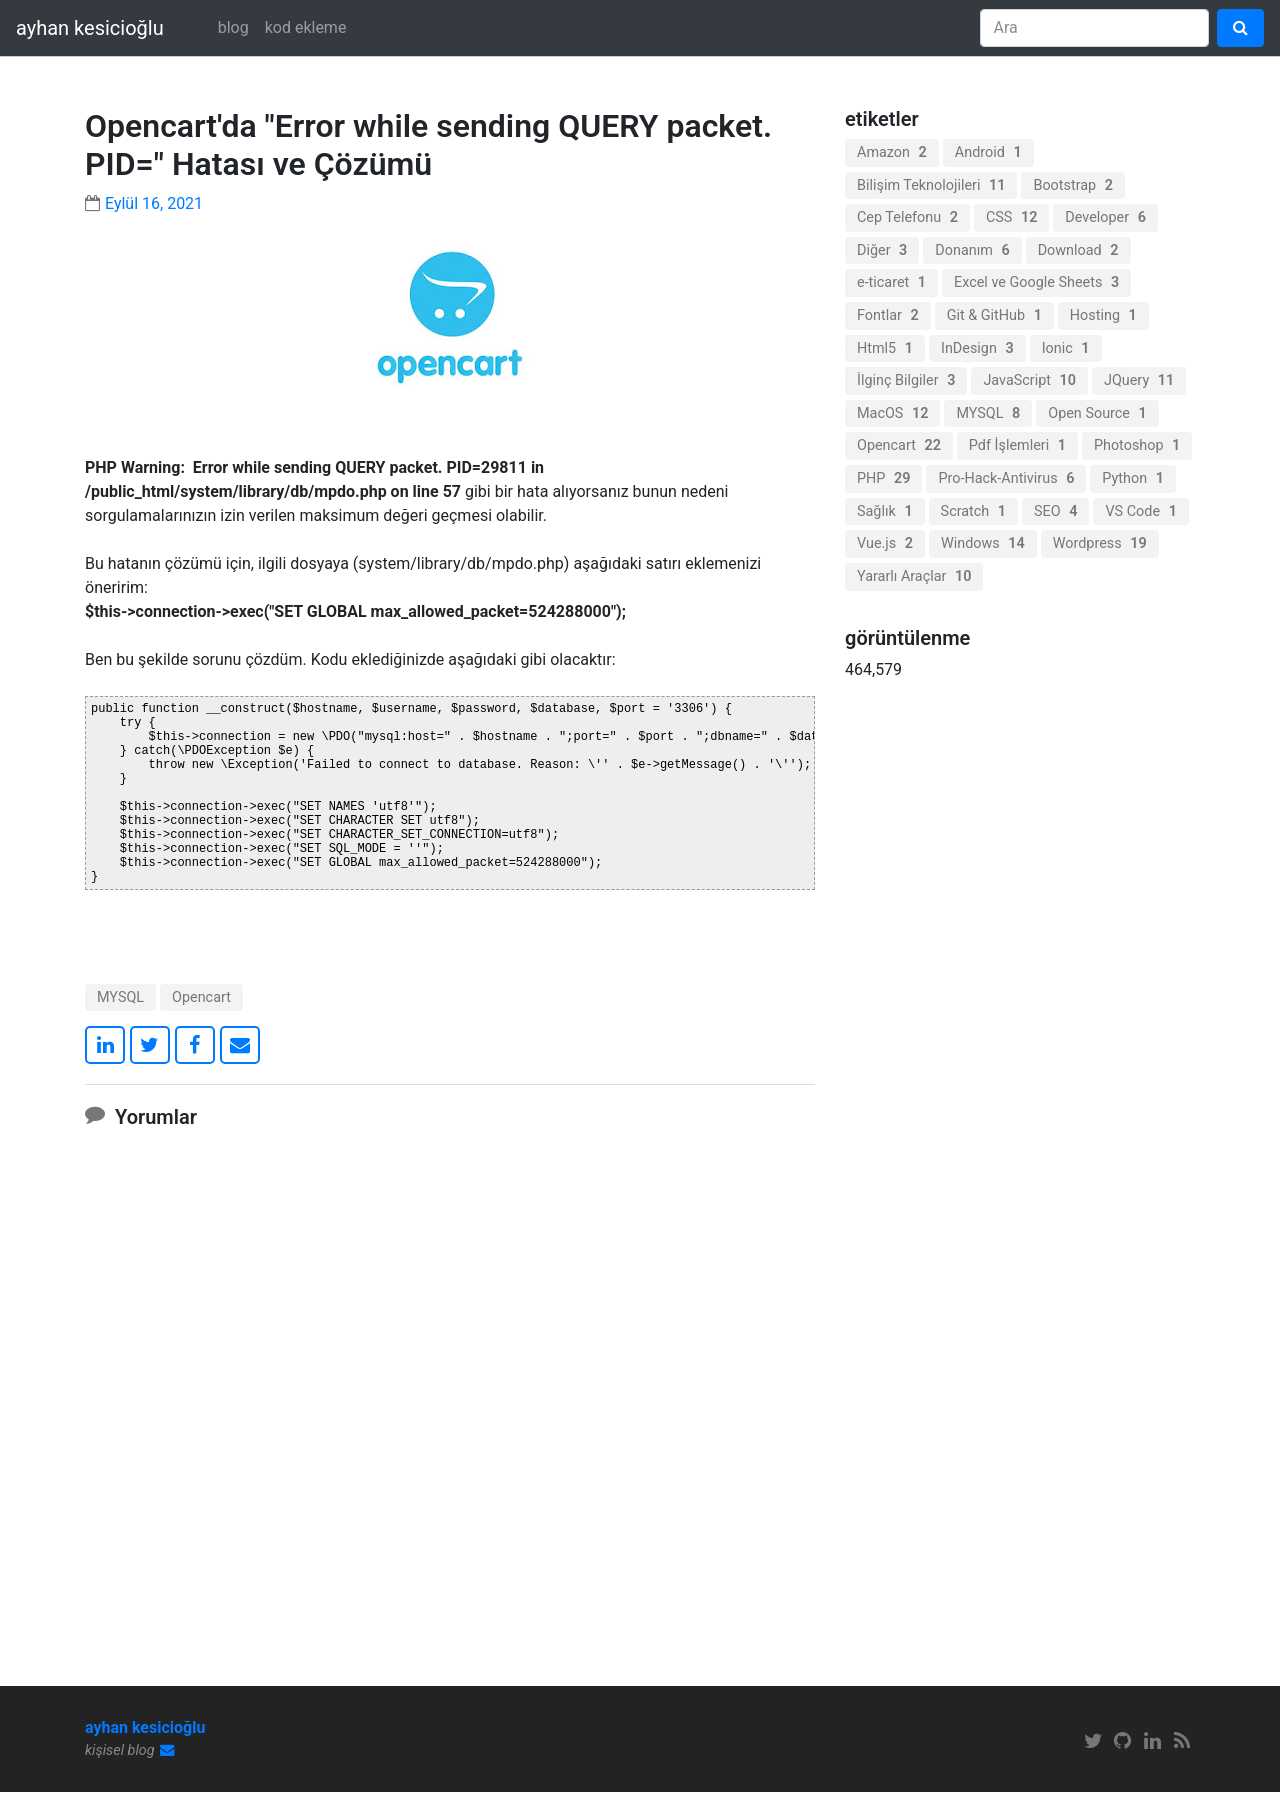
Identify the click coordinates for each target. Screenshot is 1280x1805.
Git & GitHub (994, 315)
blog (233, 27)
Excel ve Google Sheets (1036, 282)
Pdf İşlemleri (1017, 445)
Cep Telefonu (907, 217)
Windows (983, 543)
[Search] (1094, 28)
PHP (883, 478)
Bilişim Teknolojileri (931, 185)
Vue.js (885, 543)
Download (1078, 250)
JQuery (1139, 380)
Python (1133, 478)
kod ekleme (306, 27)
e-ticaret (891, 282)
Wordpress (1100, 543)
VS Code (1140, 511)
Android (988, 152)
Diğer (882, 250)
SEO (1055, 511)
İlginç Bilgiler (906, 380)
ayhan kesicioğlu (90, 28)
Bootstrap (1073, 185)
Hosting (1103, 315)
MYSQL (120, 1010)
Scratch (973, 511)
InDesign (977, 348)
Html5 (885, 348)
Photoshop (1137, 445)
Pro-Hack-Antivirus (1006, 478)
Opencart (201, 1010)
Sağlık (885, 511)
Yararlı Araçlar (914, 576)
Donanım (972, 250)
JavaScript (1029, 380)
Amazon (892, 152)
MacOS (892, 413)
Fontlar (888, 315)
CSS (1011, 217)
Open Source (1097, 413)
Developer (1105, 217)
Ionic (1066, 348)
